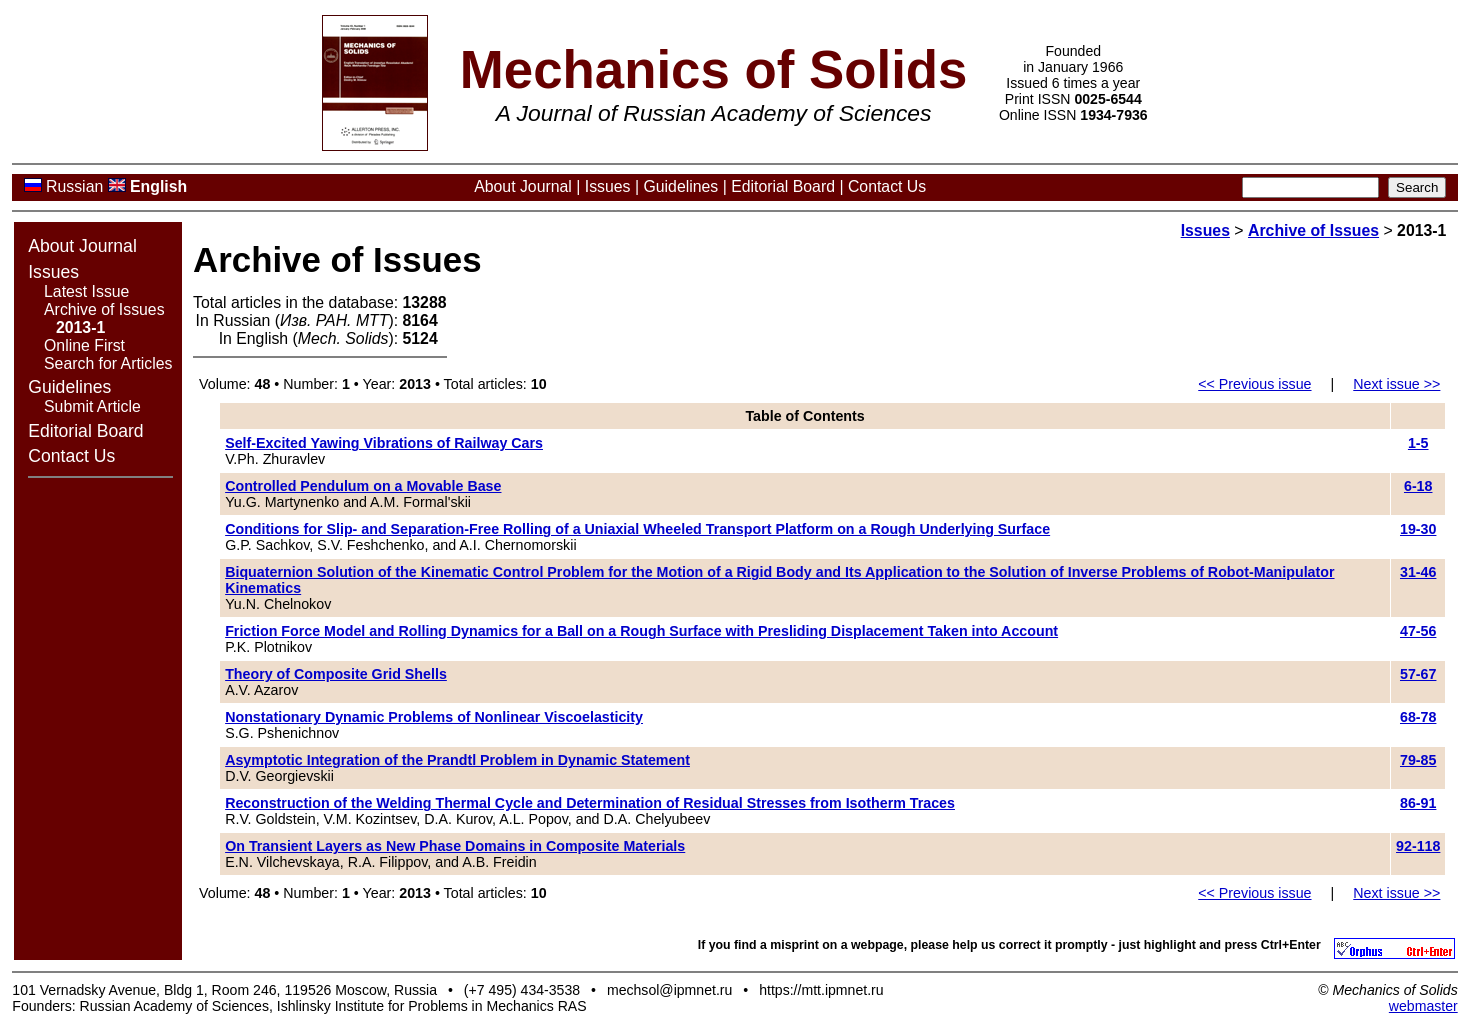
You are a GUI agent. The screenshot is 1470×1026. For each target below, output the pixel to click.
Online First (84, 345)
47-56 (1418, 631)
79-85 (1418, 760)
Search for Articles (108, 363)
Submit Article (92, 406)
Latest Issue (86, 291)
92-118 (1418, 846)
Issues (608, 186)
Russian (74, 186)
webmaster (1423, 1006)
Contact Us (887, 186)
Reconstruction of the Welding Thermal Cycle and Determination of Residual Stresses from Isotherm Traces (590, 803)
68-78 (1418, 717)
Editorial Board (783, 186)
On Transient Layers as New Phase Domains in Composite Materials (455, 846)
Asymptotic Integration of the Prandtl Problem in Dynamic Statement (457, 760)
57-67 (1418, 674)
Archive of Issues (104, 309)
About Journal (523, 186)
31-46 (1418, 572)
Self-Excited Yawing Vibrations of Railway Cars (384, 443)
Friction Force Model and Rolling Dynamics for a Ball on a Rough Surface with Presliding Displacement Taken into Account (641, 631)
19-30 (1418, 529)
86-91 (1418, 803)
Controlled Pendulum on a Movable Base (363, 486)
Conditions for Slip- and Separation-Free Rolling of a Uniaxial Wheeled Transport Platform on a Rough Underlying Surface (637, 529)
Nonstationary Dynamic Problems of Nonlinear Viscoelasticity (434, 717)
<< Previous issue (1254, 384)
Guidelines (680, 186)
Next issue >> (1396, 384)
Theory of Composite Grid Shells (336, 674)
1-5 (1418, 443)
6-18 (1418, 486)
